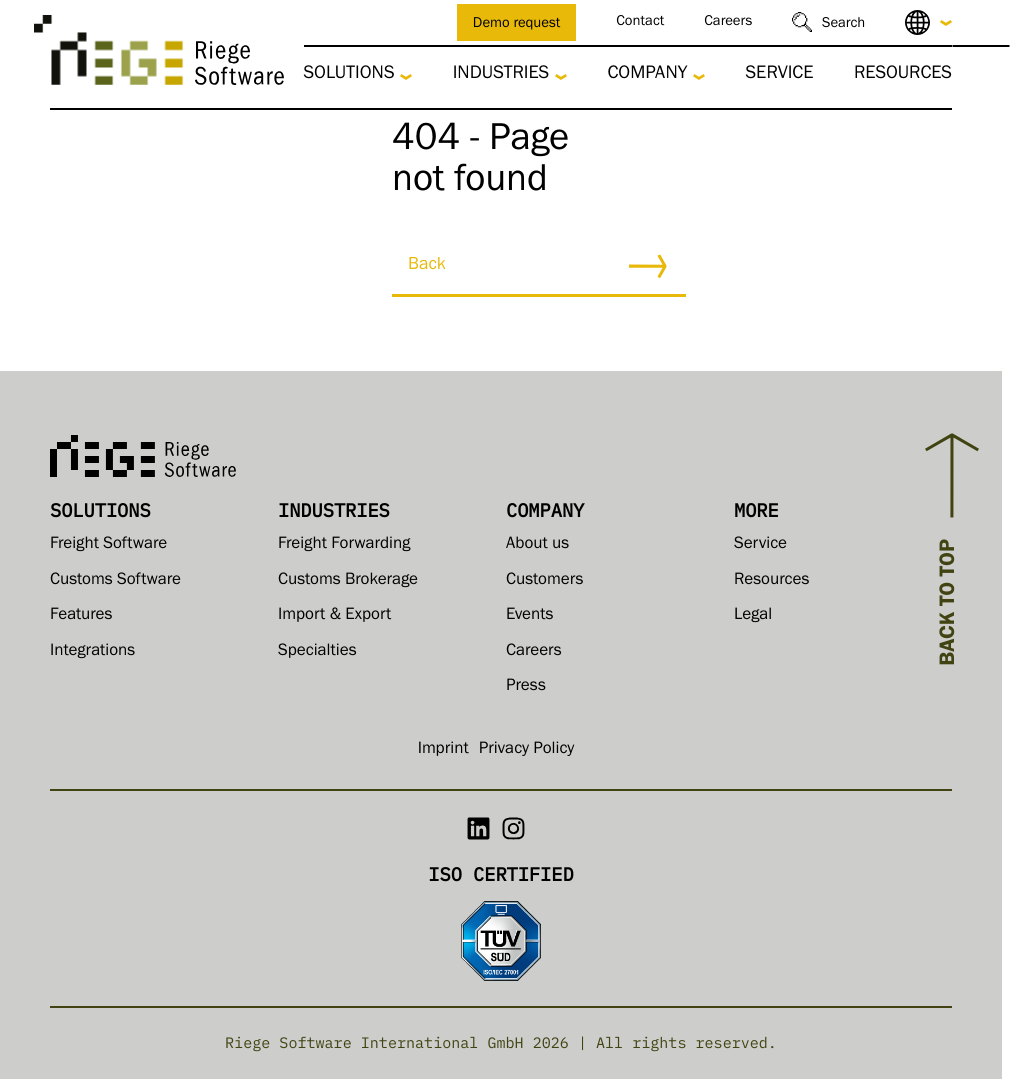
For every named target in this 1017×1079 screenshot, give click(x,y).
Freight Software (108, 545)
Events (530, 616)
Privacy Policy (527, 750)
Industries (501, 76)
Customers (544, 581)
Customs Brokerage (348, 581)
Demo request (517, 24)
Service (779, 76)
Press (526, 687)
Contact (640, 22)
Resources (903, 76)
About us (537, 545)
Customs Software (115, 581)
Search (843, 24)
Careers (728, 22)
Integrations (92, 652)
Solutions (349, 76)
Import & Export (334, 616)
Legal (753, 616)
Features (81, 616)
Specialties (317, 652)
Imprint (443, 750)
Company (647, 76)
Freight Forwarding (344, 545)
